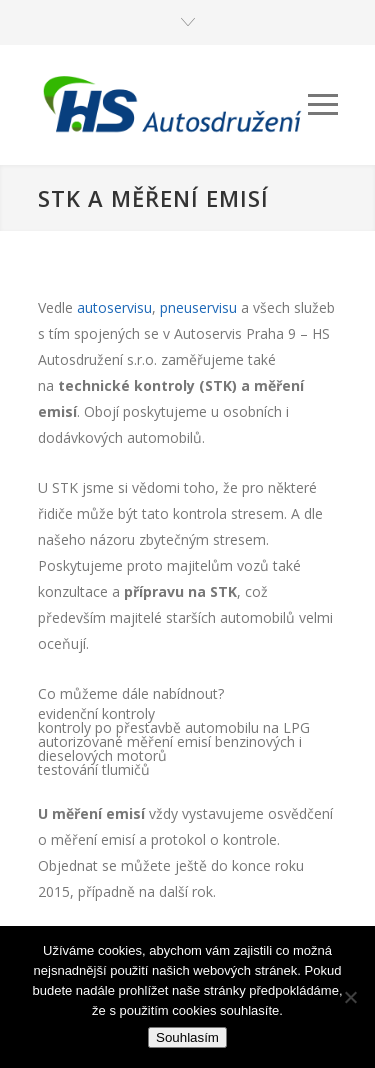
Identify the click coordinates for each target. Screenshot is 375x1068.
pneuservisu (198, 307)
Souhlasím (187, 1037)
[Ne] (350, 997)
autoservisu (114, 307)
